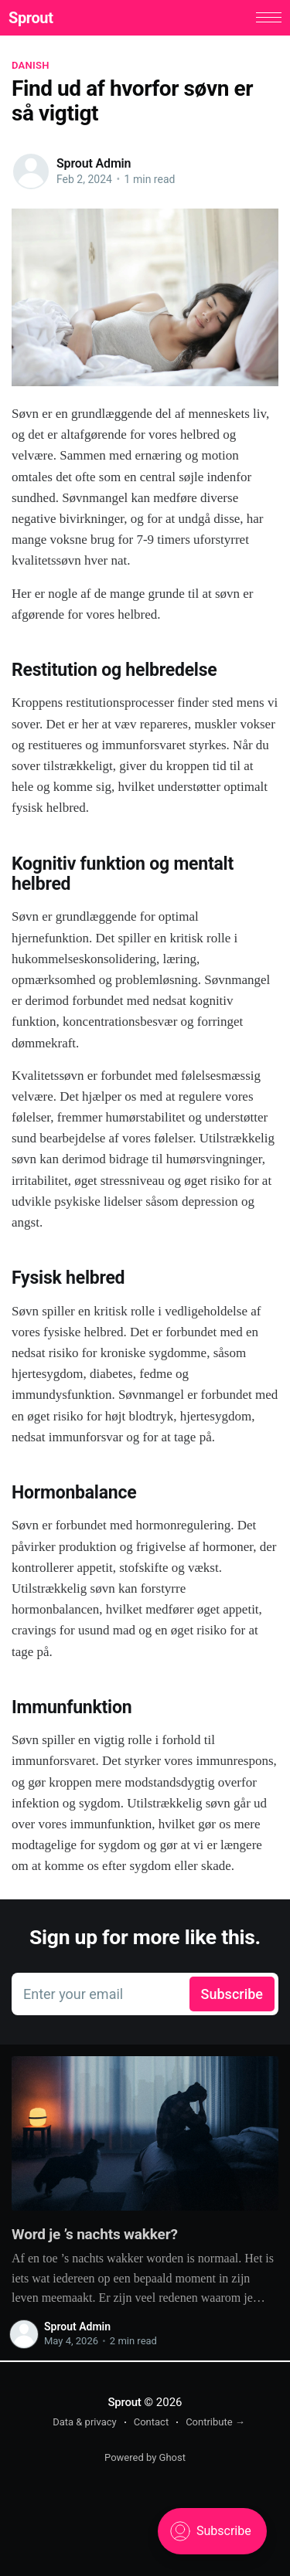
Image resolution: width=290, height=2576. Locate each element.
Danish (30, 67)
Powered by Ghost (145, 2458)
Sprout (34, 18)
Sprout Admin (93, 165)
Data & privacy (85, 2422)
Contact (151, 2422)
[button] (265, 18)
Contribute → (215, 2422)
